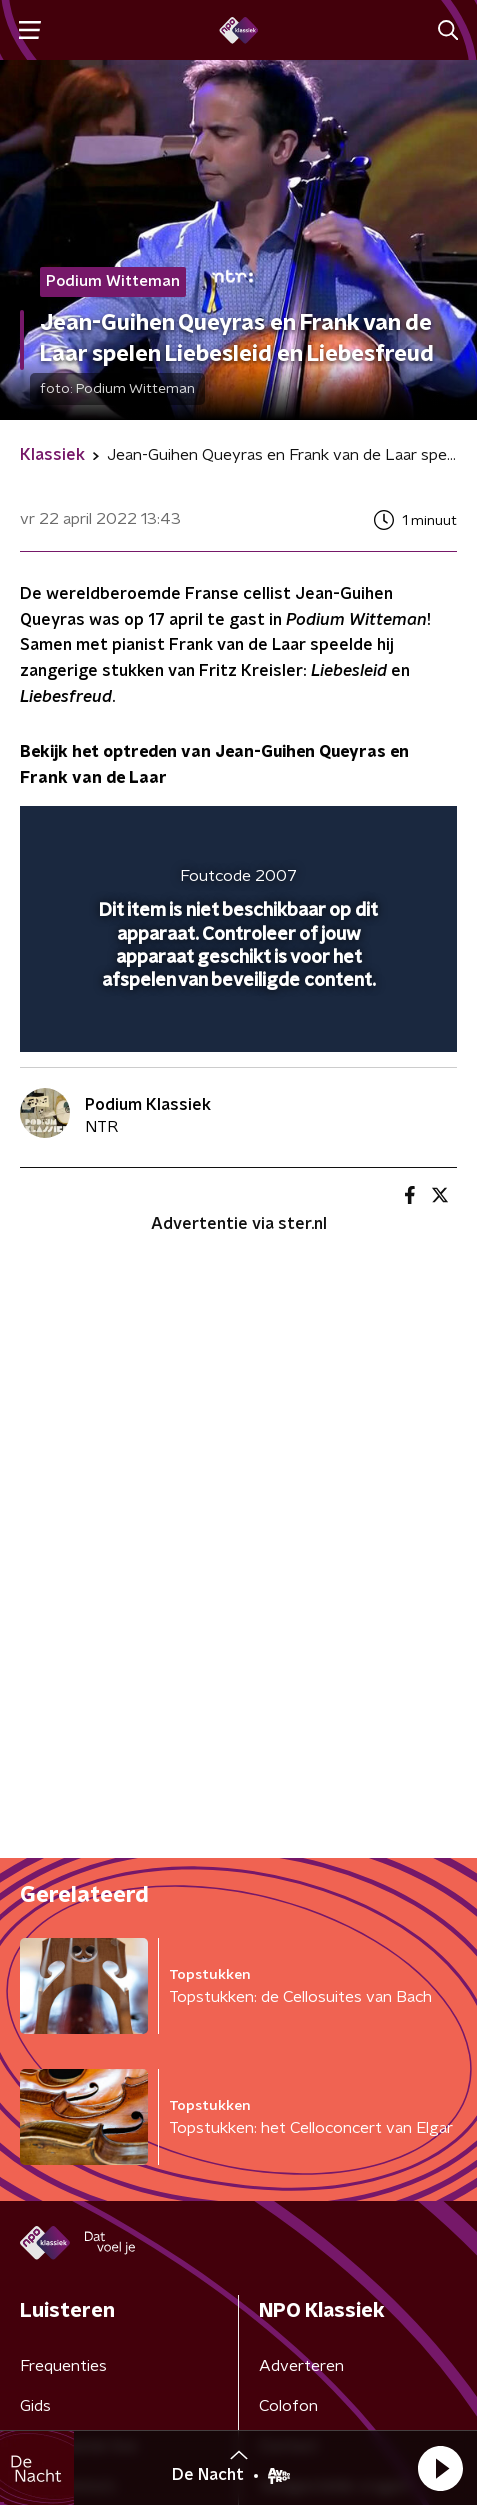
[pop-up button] (349, 834)
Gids (35, 2406)
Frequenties (63, 2366)
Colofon (288, 2406)
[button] (440, 2468)
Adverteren (301, 2366)
